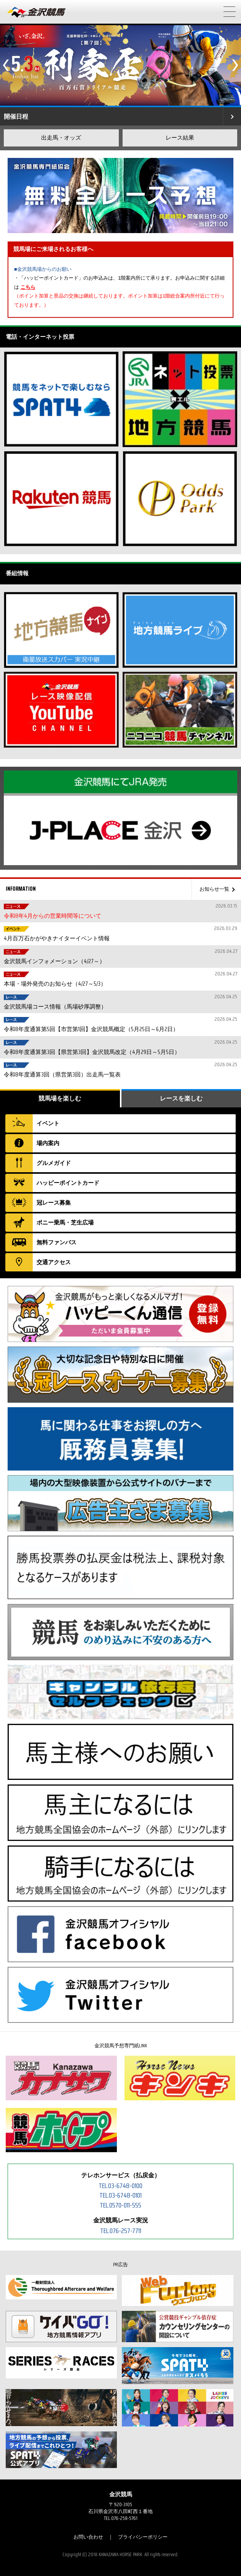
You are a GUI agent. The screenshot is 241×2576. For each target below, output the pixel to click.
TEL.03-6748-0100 (120, 2185)
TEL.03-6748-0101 (120, 2195)
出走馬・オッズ (61, 137)
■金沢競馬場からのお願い (43, 269)
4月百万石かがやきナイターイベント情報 (119, 934)
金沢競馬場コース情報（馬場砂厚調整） (119, 1002)
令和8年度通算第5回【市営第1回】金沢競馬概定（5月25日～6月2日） (119, 1024)
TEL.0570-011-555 (120, 2205)
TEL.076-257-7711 (120, 2230)
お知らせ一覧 (214, 889)
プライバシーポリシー (143, 2537)
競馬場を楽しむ (59, 1098)
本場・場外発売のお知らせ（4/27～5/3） (119, 979)
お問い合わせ (88, 2537)
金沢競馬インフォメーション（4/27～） (119, 956)
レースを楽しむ (181, 1098)
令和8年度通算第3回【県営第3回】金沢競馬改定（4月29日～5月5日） (119, 1047)
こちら (28, 287)
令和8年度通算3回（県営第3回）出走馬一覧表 (119, 1070)
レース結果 (180, 137)
